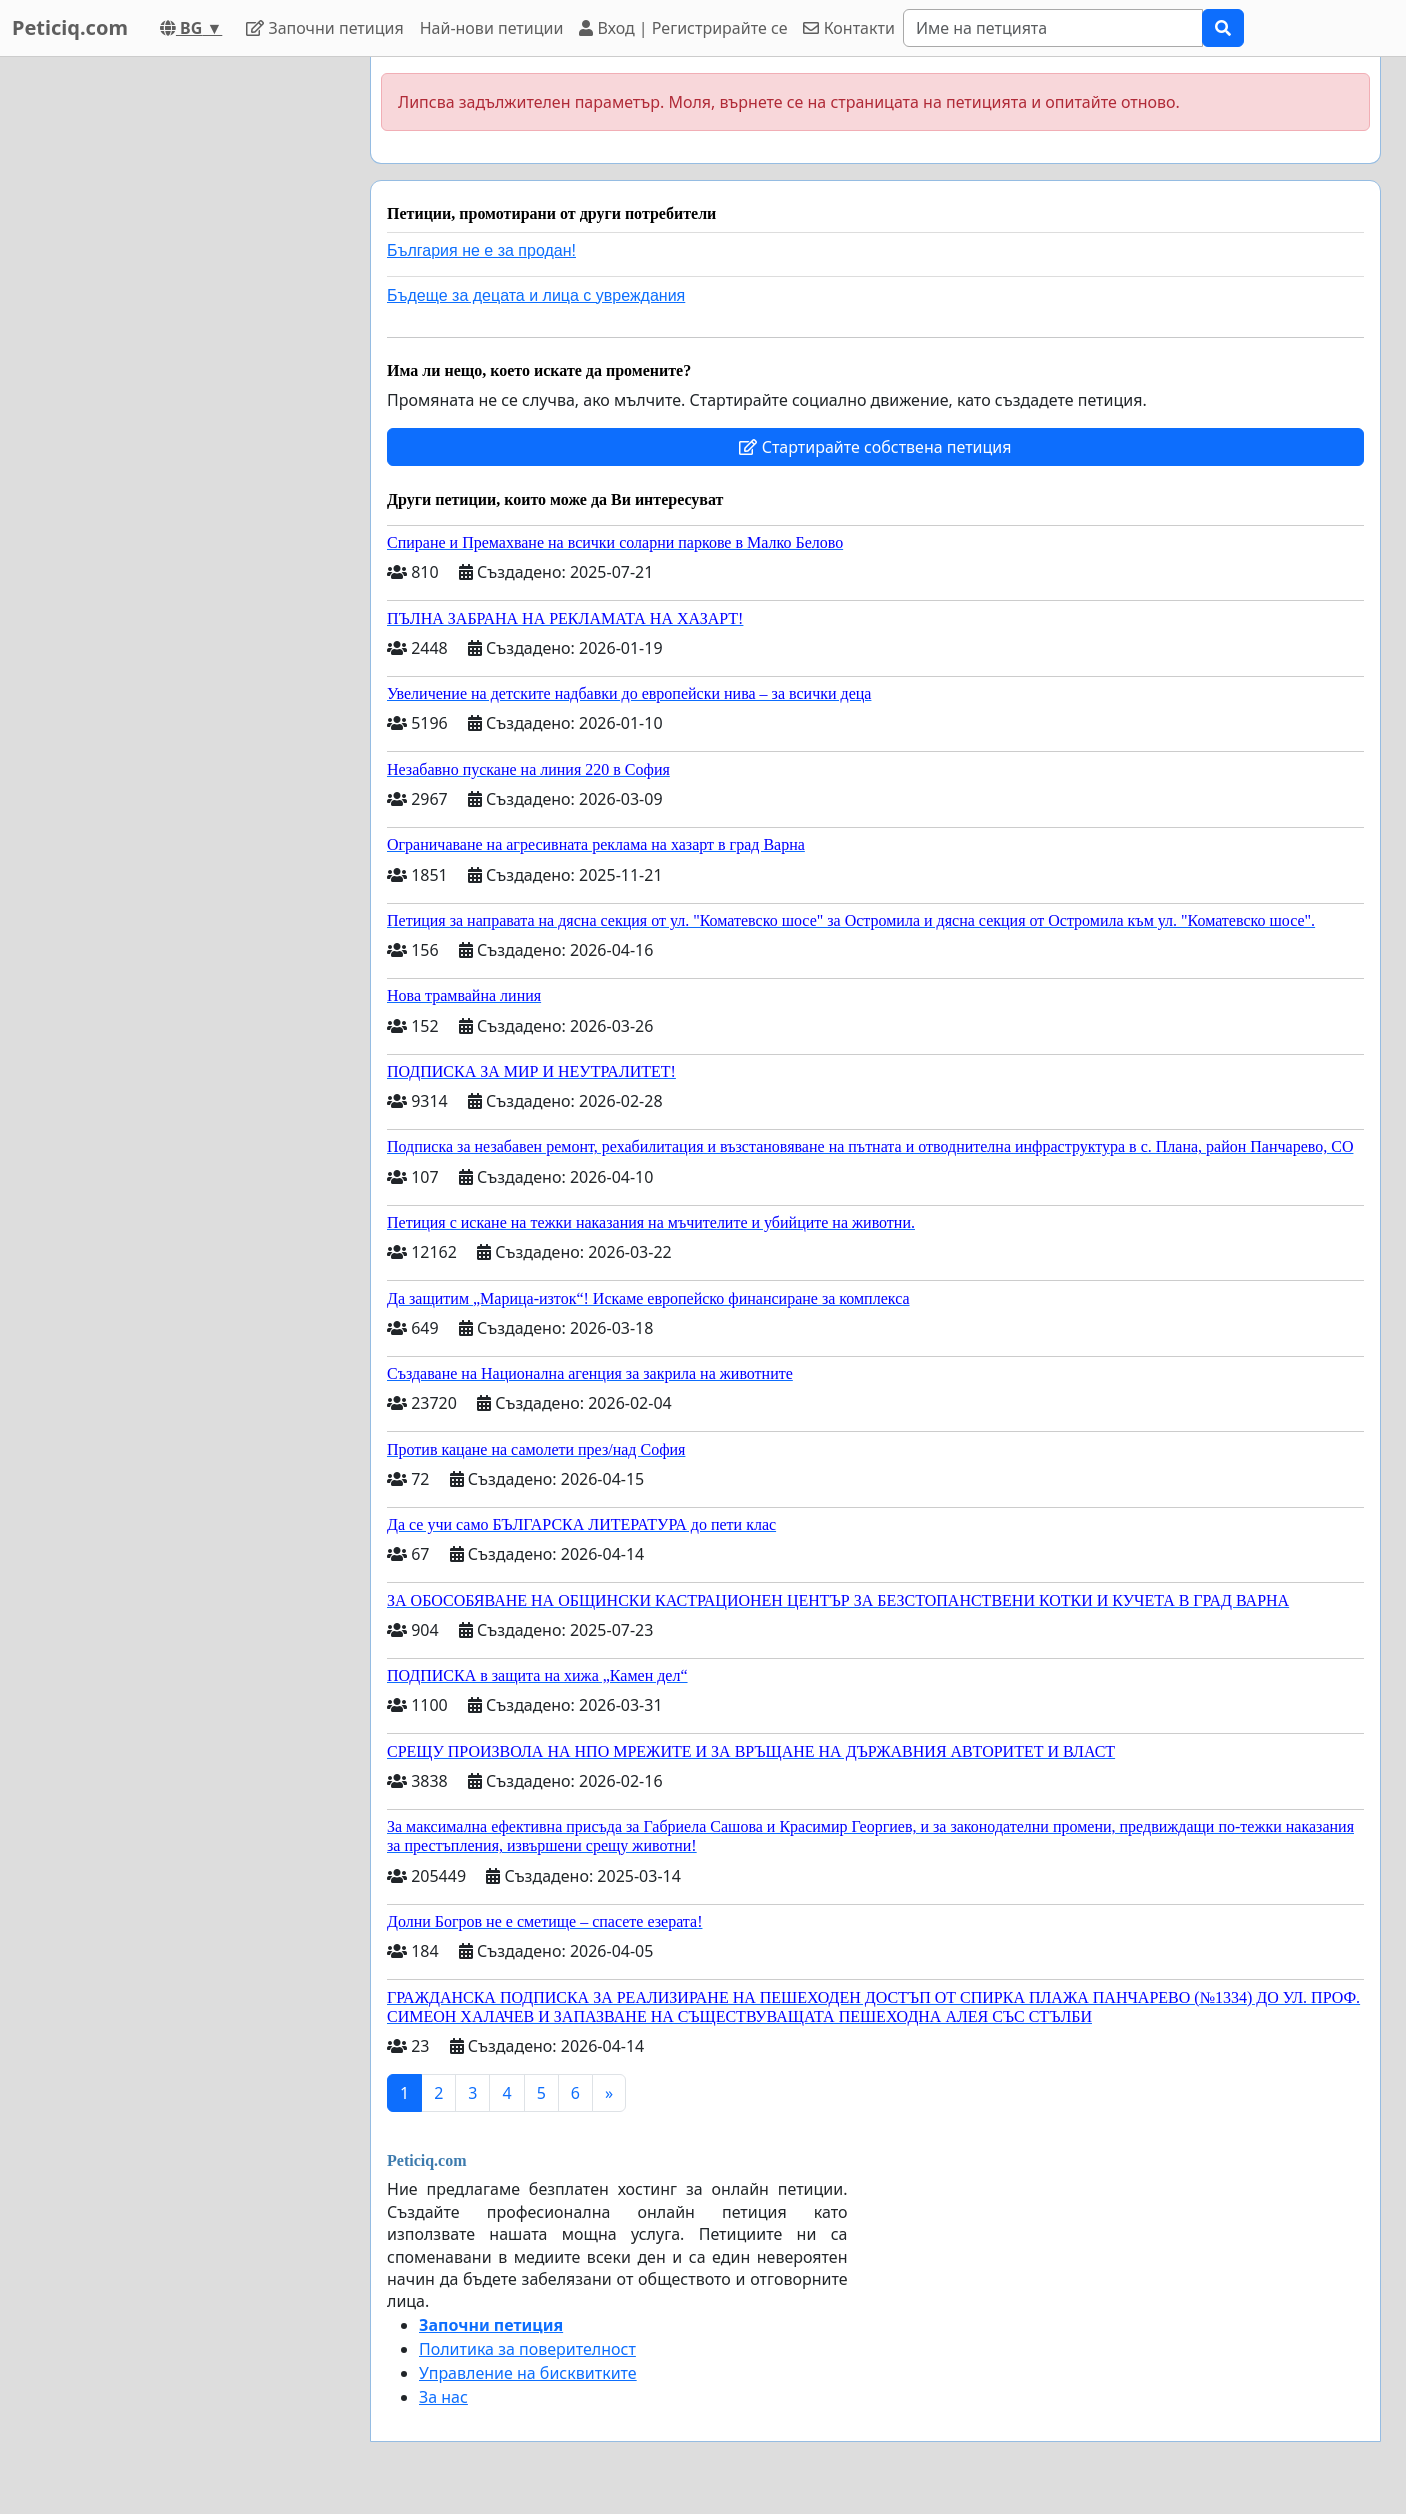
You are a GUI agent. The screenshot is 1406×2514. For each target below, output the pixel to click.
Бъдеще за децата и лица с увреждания (536, 295)
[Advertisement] (175, 357)
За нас (443, 2397)
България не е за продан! (481, 250)
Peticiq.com (70, 27)
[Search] (1053, 28)
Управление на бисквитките (528, 2373)
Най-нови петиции (492, 28)
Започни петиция (324, 28)
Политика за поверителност (527, 2349)
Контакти (848, 28)
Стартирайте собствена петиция (875, 447)
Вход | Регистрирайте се (683, 28)
